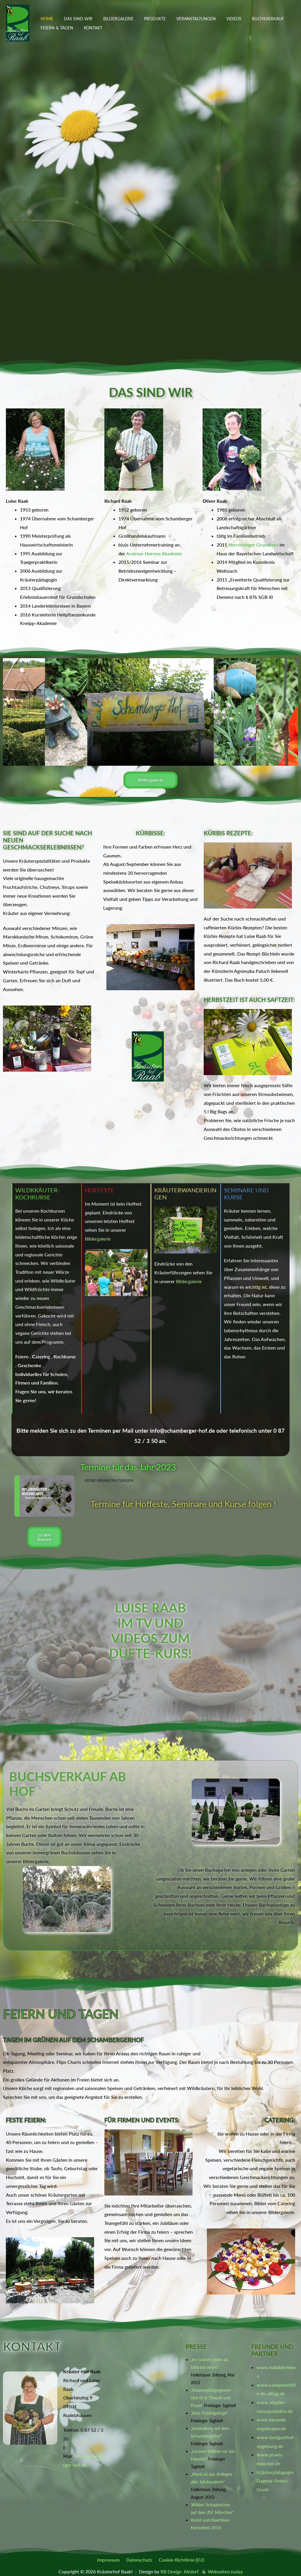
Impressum (110, 2559)
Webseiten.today (225, 2571)
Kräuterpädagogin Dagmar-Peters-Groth (275, 2480)
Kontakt (89, 27)
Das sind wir (74, 18)
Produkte (147, 18)
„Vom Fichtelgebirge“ (209, 2413)
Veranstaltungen (185, 18)
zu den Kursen (44, 1537)
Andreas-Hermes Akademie (154, 553)
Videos (220, 18)
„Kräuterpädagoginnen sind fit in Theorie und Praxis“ (211, 2398)
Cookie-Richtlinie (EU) (179, 2559)
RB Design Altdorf (179, 2571)
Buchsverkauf (253, 18)
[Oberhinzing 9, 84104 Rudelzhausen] (142, 2391)
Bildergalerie (112, 18)
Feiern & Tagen (55, 27)
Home (45, 18)
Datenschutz (139, 2559)
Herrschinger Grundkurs (253, 544)
